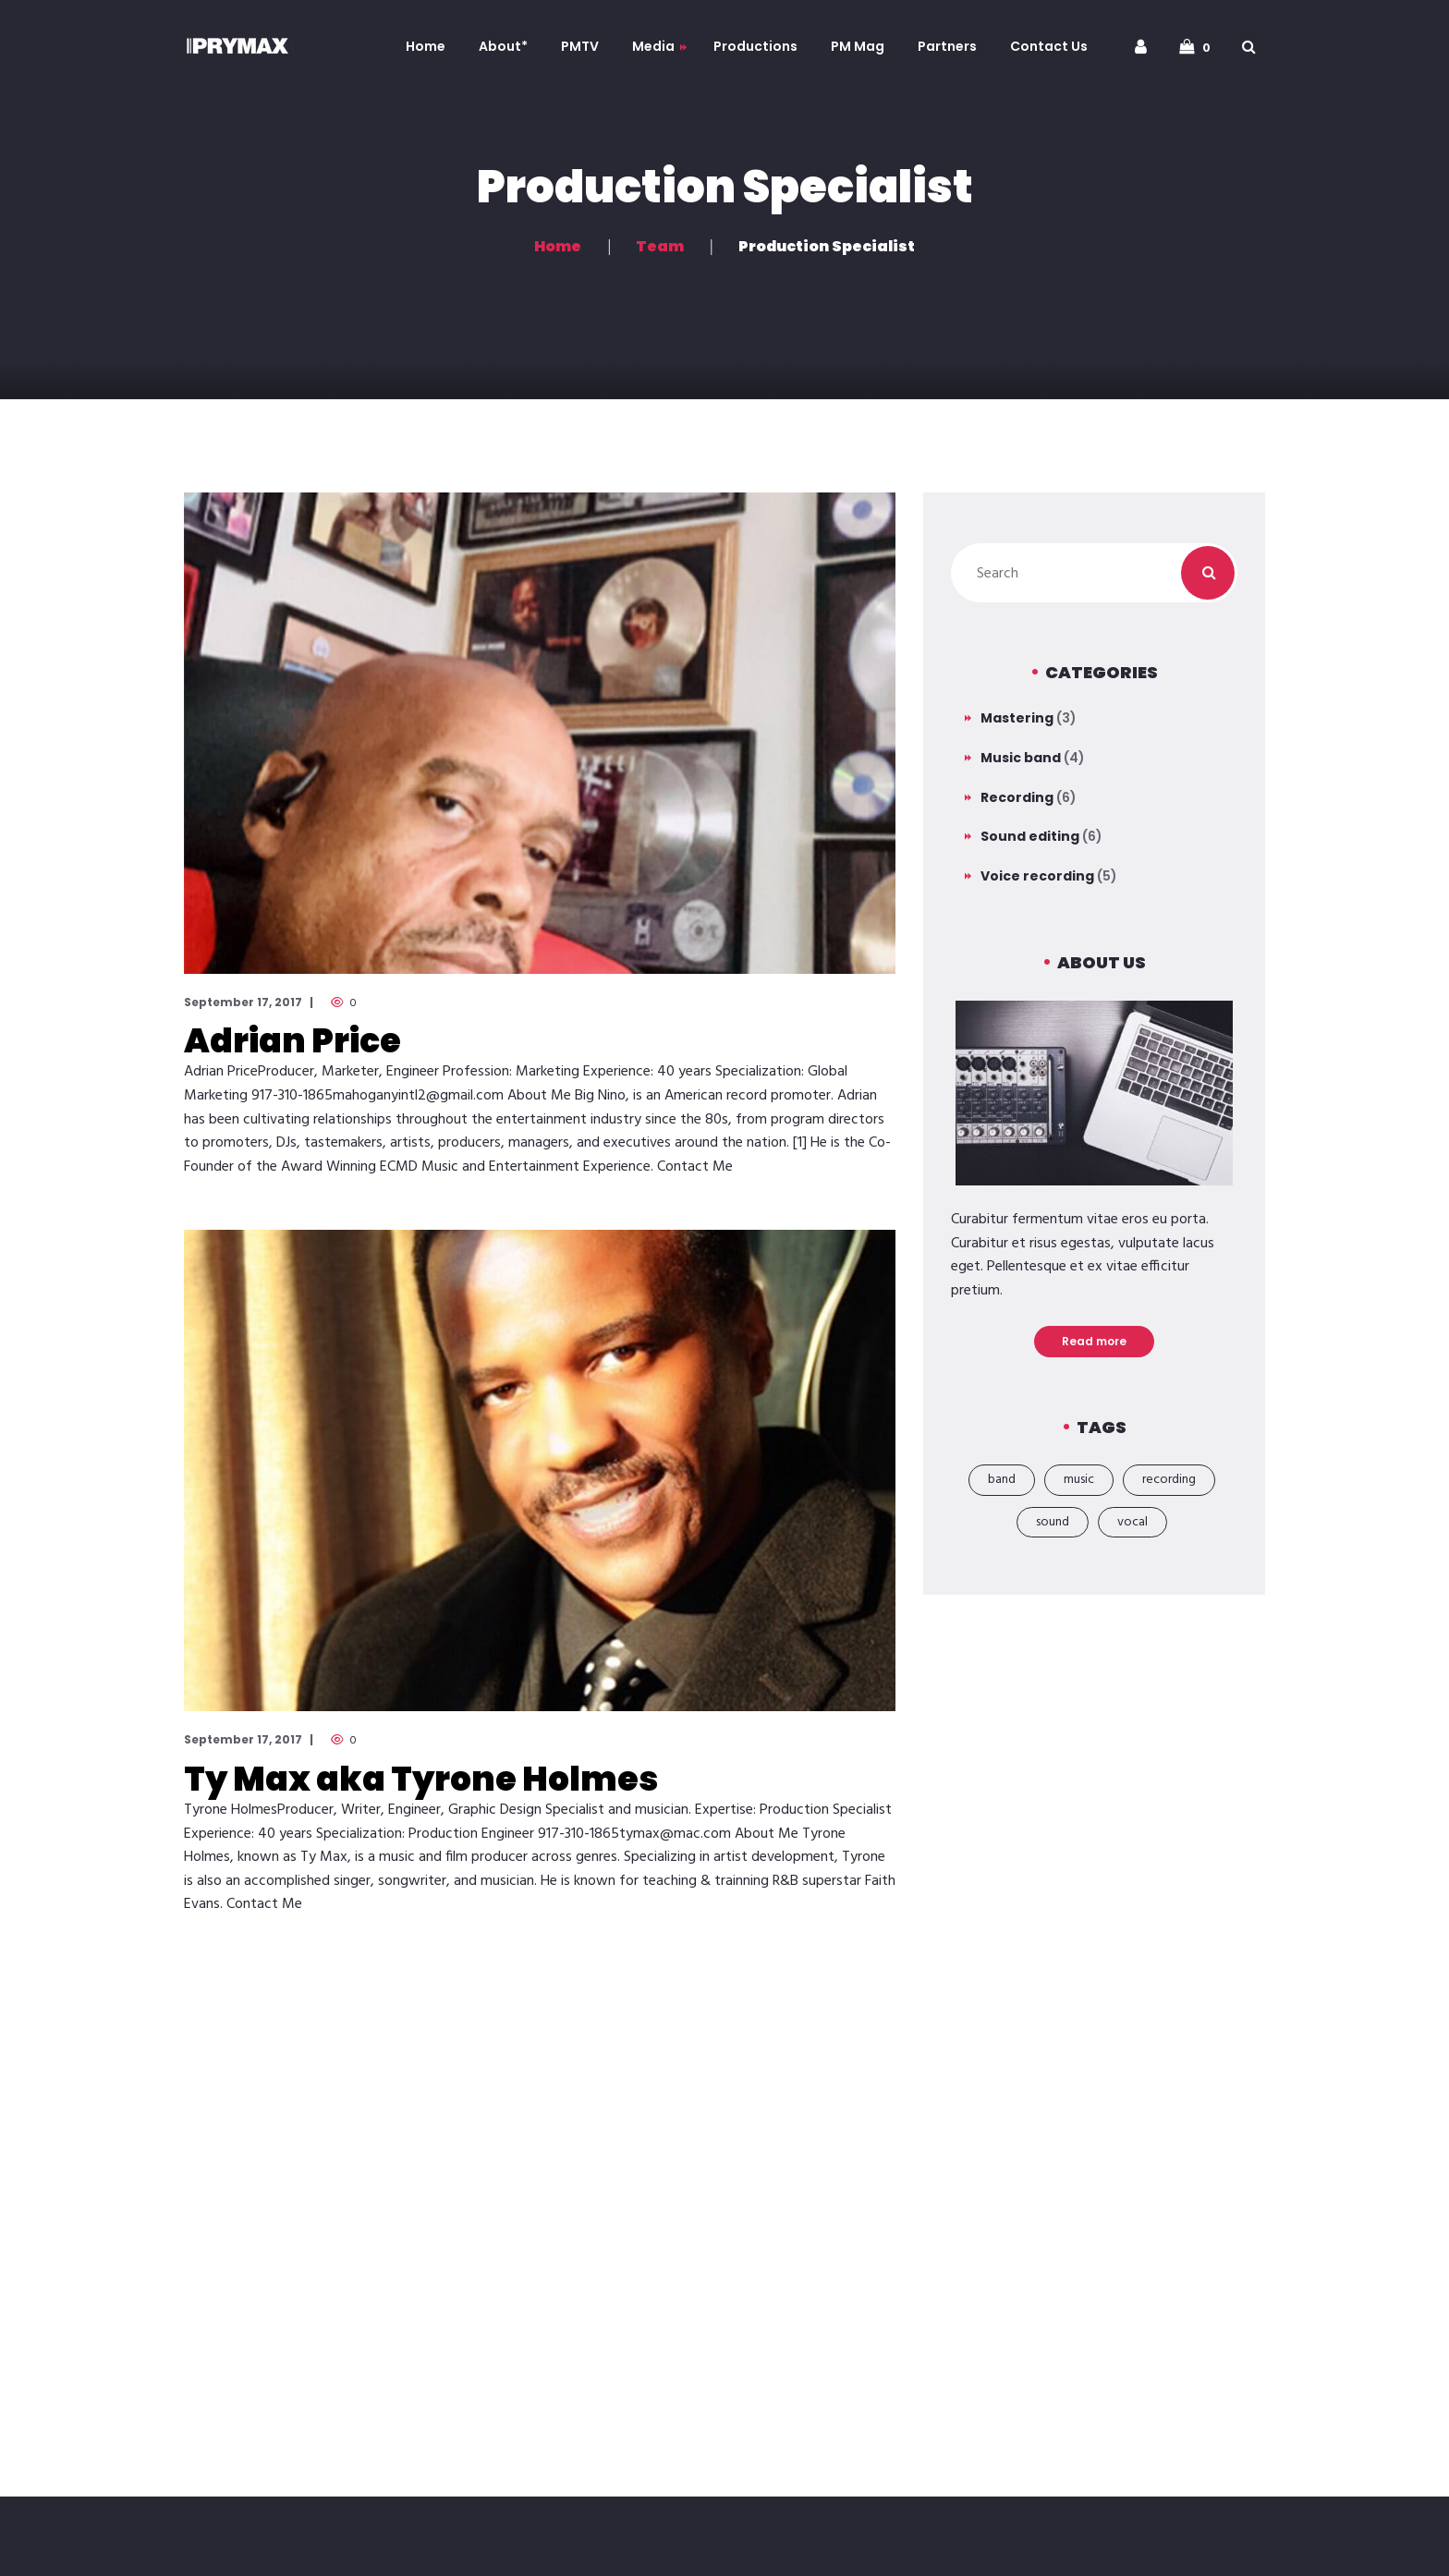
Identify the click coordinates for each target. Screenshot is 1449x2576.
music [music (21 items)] (1079, 1479)
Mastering (1016, 718)
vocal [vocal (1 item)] (1132, 1522)
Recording (1016, 797)
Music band (1020, 757)
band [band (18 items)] (1002, 1479)
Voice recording (1037, 876)
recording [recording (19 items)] (1169, 1479)
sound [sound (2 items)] (1052, 1522)
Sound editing (1029, 836)
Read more (1094, 1341)
